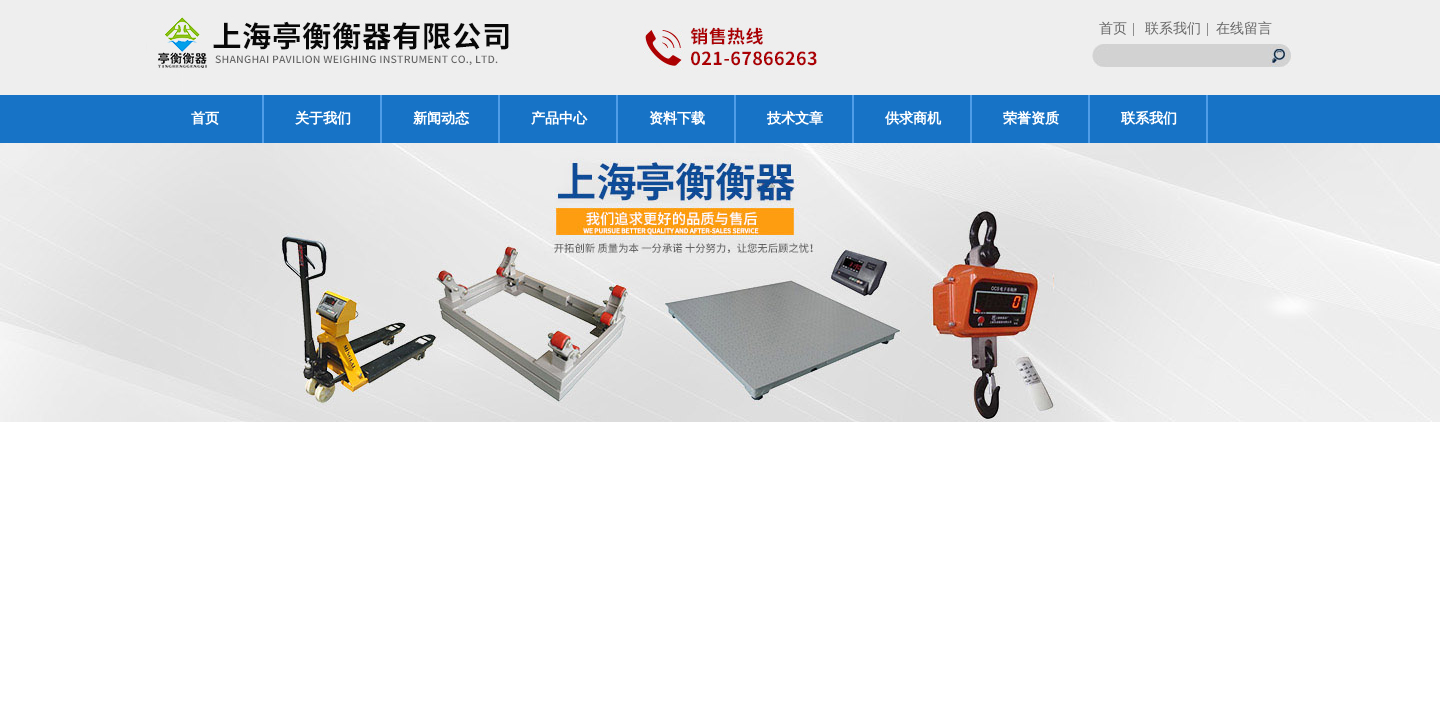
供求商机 (913, 118)
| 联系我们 (1166, 28)
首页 (1113, 28)
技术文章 (795, 118)
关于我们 (323, 118)
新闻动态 (441, 118)
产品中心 (559, 118)
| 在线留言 (1239, 28)
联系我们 (1149, 118)
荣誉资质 (1031, 118)
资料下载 (677, 118)
